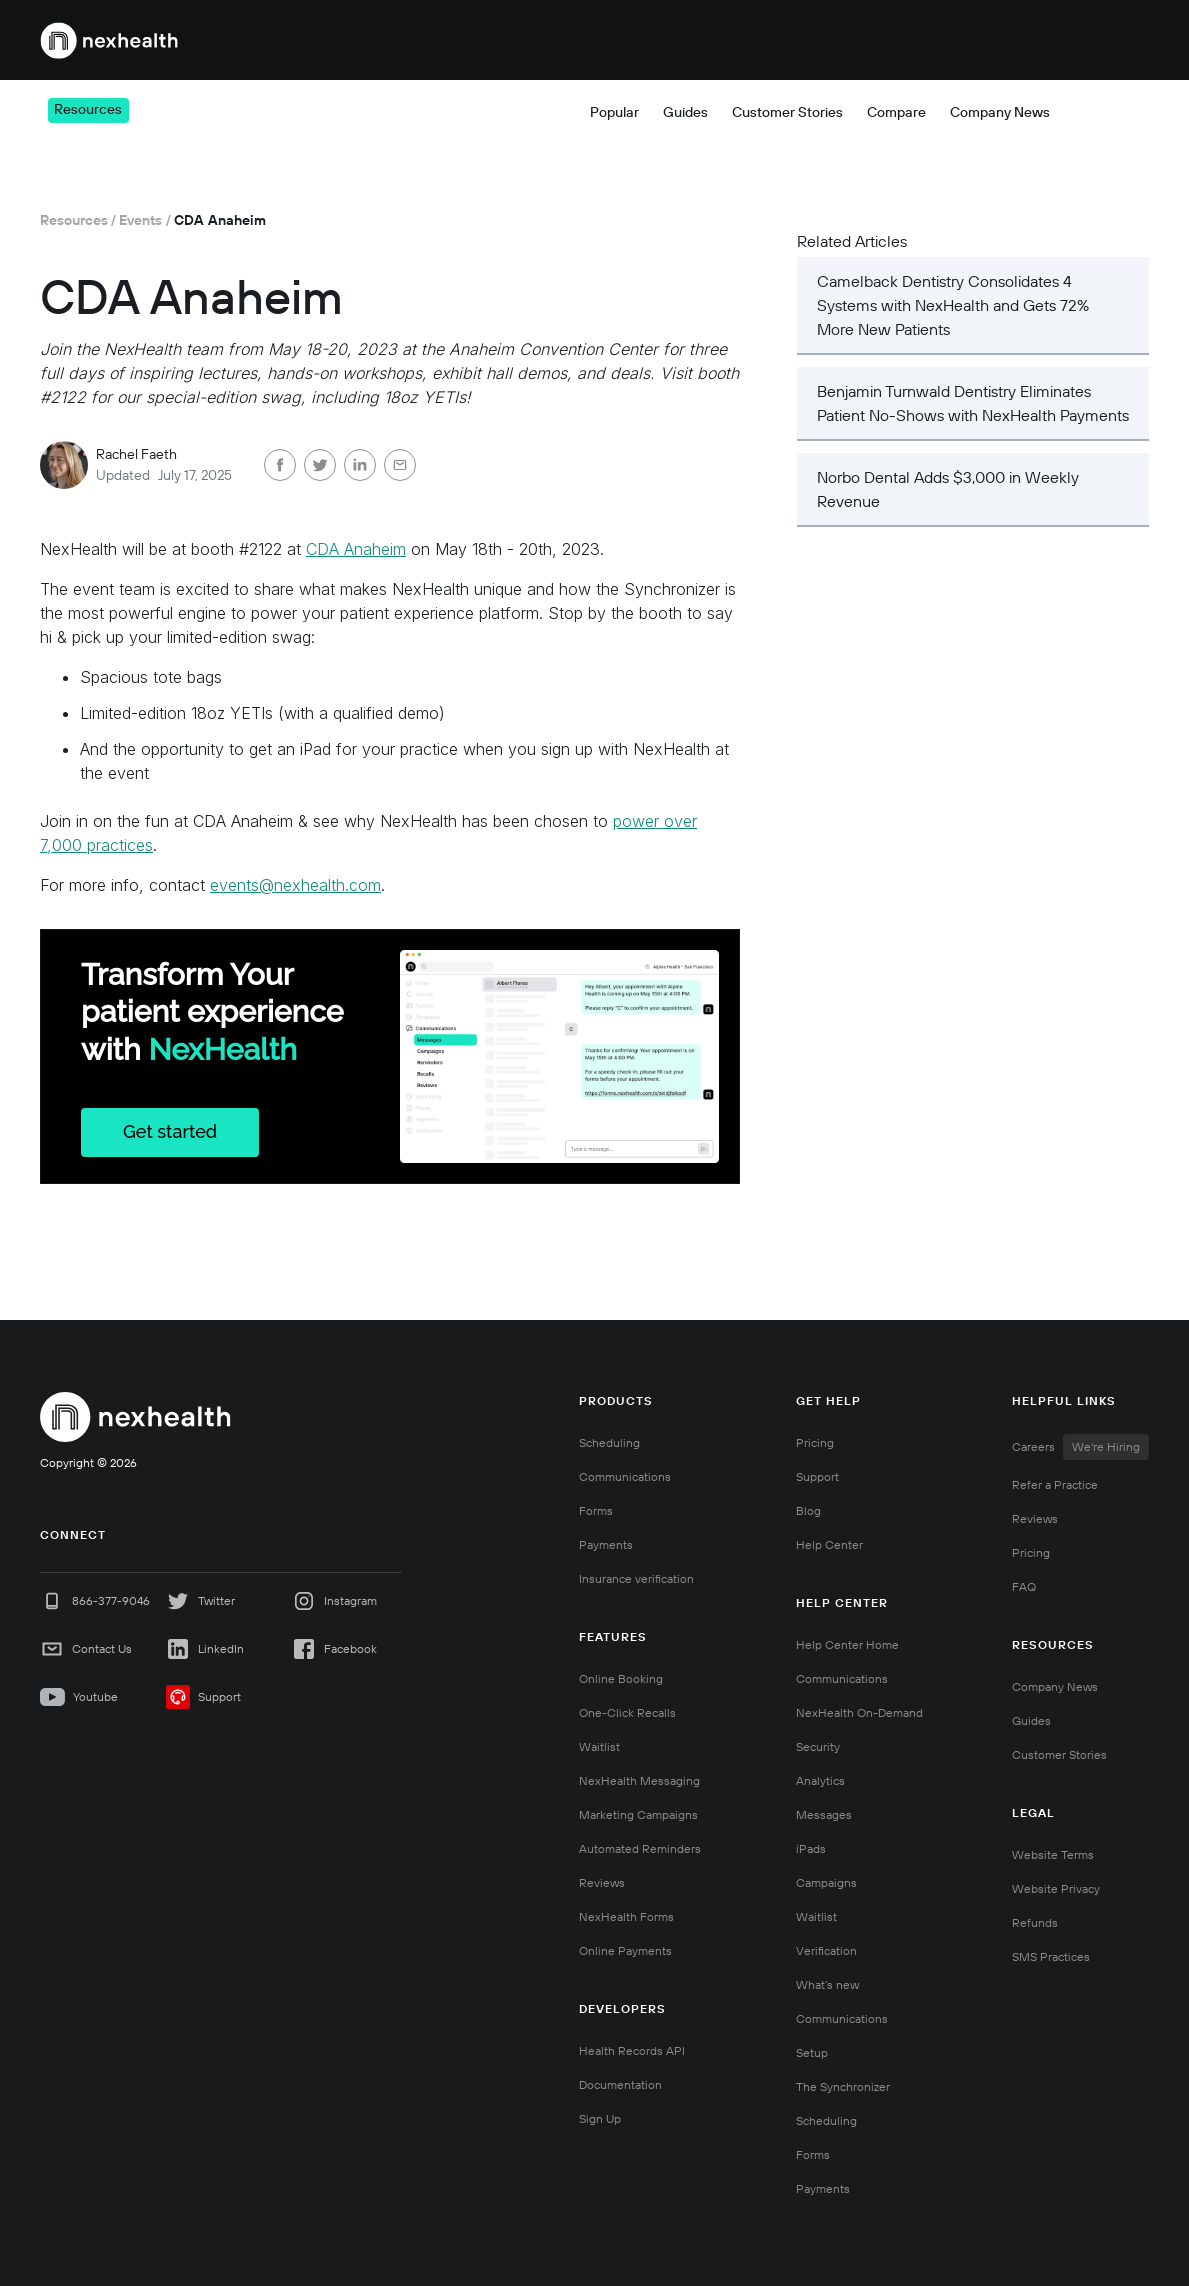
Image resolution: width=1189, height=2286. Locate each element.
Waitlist (599, 1746)
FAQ (1024, 1586)
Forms (596, 1510)
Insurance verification (636, 1578)
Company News (1055, 1686)
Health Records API (632, 2050)
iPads (811, 1848)
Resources (74, 220)
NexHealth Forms (626, 1916)
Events (140, 220)
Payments (606, 1544)
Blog (808, 1510)
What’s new (827, 1984)
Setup (812, 2052)
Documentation (620, 2084)
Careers (1080, 1447)
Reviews (602, 1882)
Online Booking (621, 1678)
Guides (1031, 1720)
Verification (826, 1950)
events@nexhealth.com (295, 885)
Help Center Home (847, 1644)
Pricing (824, 40)
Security (818, 1746)
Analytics (820, 1780)
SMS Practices (1051, 1956)
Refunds (1035, 1922)
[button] (426, 40)
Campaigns (826, 1882)
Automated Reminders (640, 1848)
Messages (824, 1814)
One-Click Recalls (627, 1712)
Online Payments (625, 1950)
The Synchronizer (843, 2086)
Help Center (829, 1544)
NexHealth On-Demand (859, 1712)
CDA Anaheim (356, 549)
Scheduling (609, 1442)
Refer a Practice (1055, 1484)
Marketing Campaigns (638, 1814)
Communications (625, 1476)
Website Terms (1053, 1854)
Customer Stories (1059, 1754)
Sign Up (600, 2118)
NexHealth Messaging (639, 1780)
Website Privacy (1056, 1888)
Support (817, 1476)
